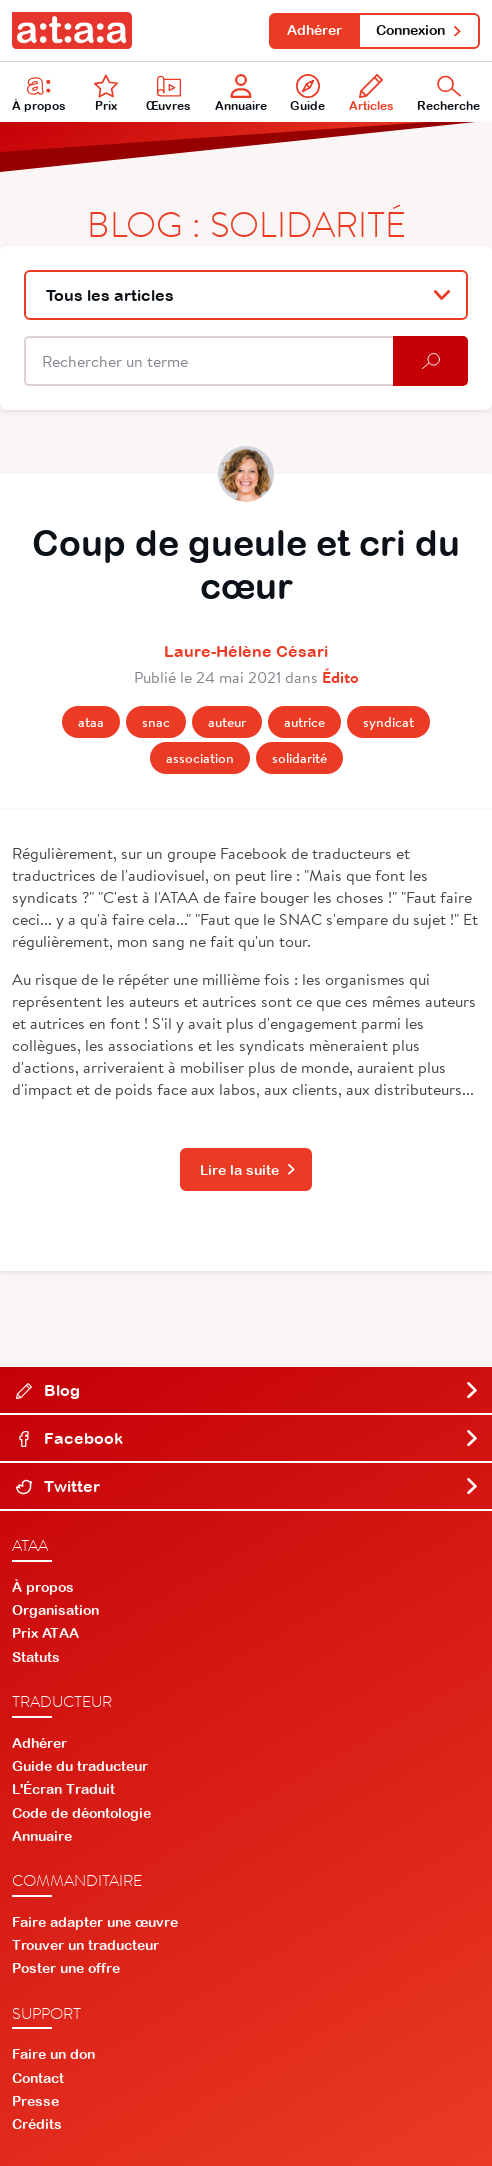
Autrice (304, 722)
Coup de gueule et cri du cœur (246, 564)
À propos (39, 93)
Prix (106, 93)
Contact (38, 2078)
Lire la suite (248, 1170)
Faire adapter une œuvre (95, 1922)
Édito (340, 677)
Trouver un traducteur (85, 1945)
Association (200, 758)
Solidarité (299, 758)
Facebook (248, 1438)
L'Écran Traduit (63, 1789)
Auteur (227, 722)
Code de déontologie (81, 1813)
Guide (307, 93)
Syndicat (388, 722)
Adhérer (314, 30)
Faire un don (53, 2054)
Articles (371, 93)
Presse (35, 2101)
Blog (248, 1390)
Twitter (248, 1486)
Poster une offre (66, 1968)
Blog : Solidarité (246, 223)
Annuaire (241, 93)
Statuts (36, 1657)
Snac (156, 722)
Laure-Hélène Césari (246, 651)
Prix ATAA (45, 1633)
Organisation (55, 1610)
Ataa (91, 722)
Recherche (448, 93)
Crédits (37, 2124)
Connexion (419, 30)
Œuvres (168, 93)
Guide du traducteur (80, 1766)
